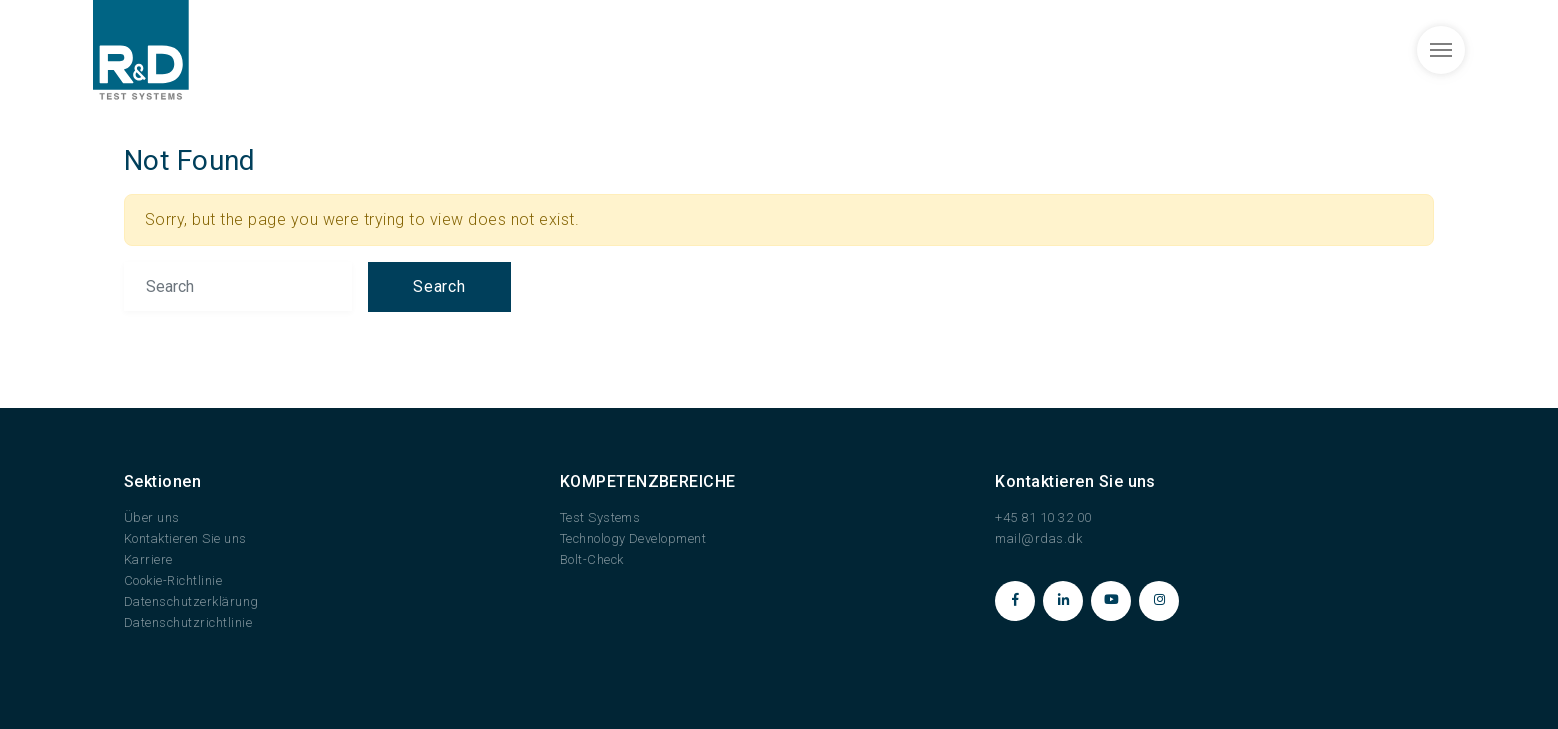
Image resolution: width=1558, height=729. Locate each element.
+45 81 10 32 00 (1043, 517)
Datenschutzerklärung (191, 601)
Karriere (148, 559)
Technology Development (633, 538)
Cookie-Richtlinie (173, 580)
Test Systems (600, 517)
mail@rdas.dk (1038, 538)
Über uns (152, 517)
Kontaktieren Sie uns (185, 538)
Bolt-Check (592, 559)
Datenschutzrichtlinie (188, 622)
